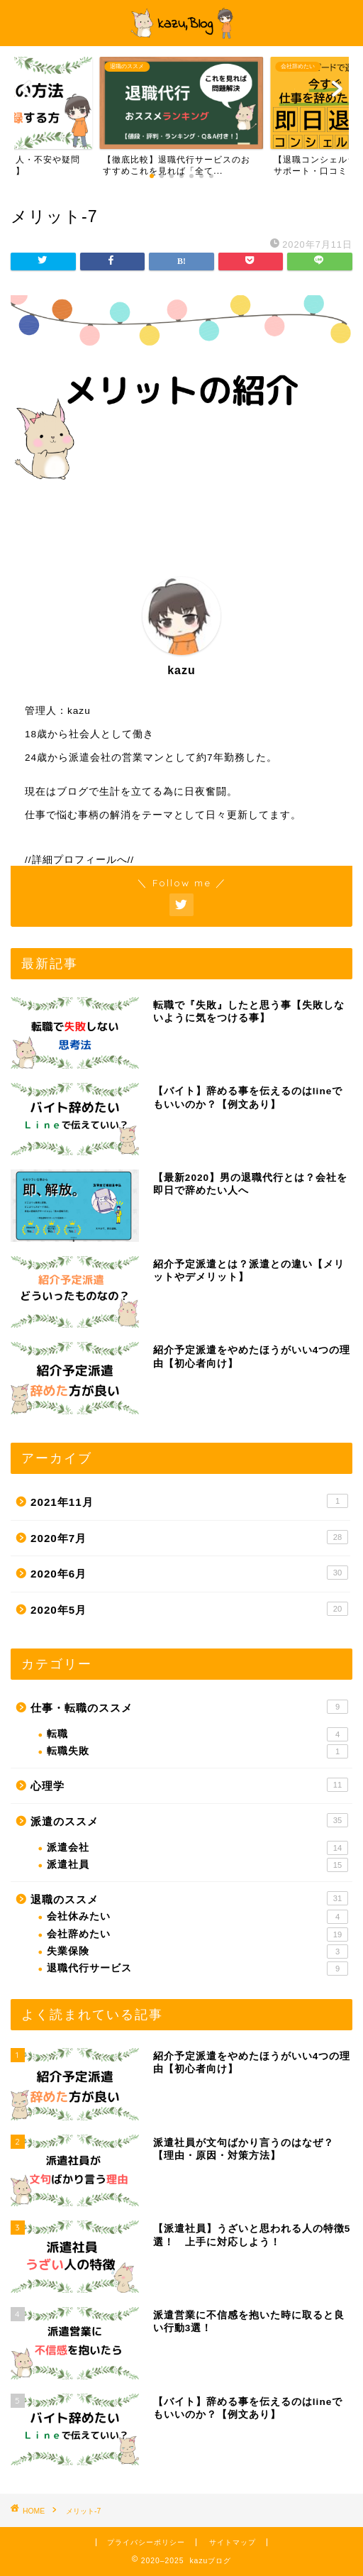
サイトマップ (232, 2542)
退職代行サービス (197, 1968)
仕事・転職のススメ (189, 1707)
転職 (197, 1734)
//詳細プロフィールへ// (79, 859)
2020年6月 (189, 1572)
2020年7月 (189, 1537)
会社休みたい (197, 1917)
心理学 (189, 1785)
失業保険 (197, 1951)
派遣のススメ (189, 1820)
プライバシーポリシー (146, 2542)
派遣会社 (197, 1848)
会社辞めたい (197, 1934)
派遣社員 (197, 1865)
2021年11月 (189, 1501)
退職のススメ (189, 1898)
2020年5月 (189, 1609)
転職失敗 (197, 1751)
